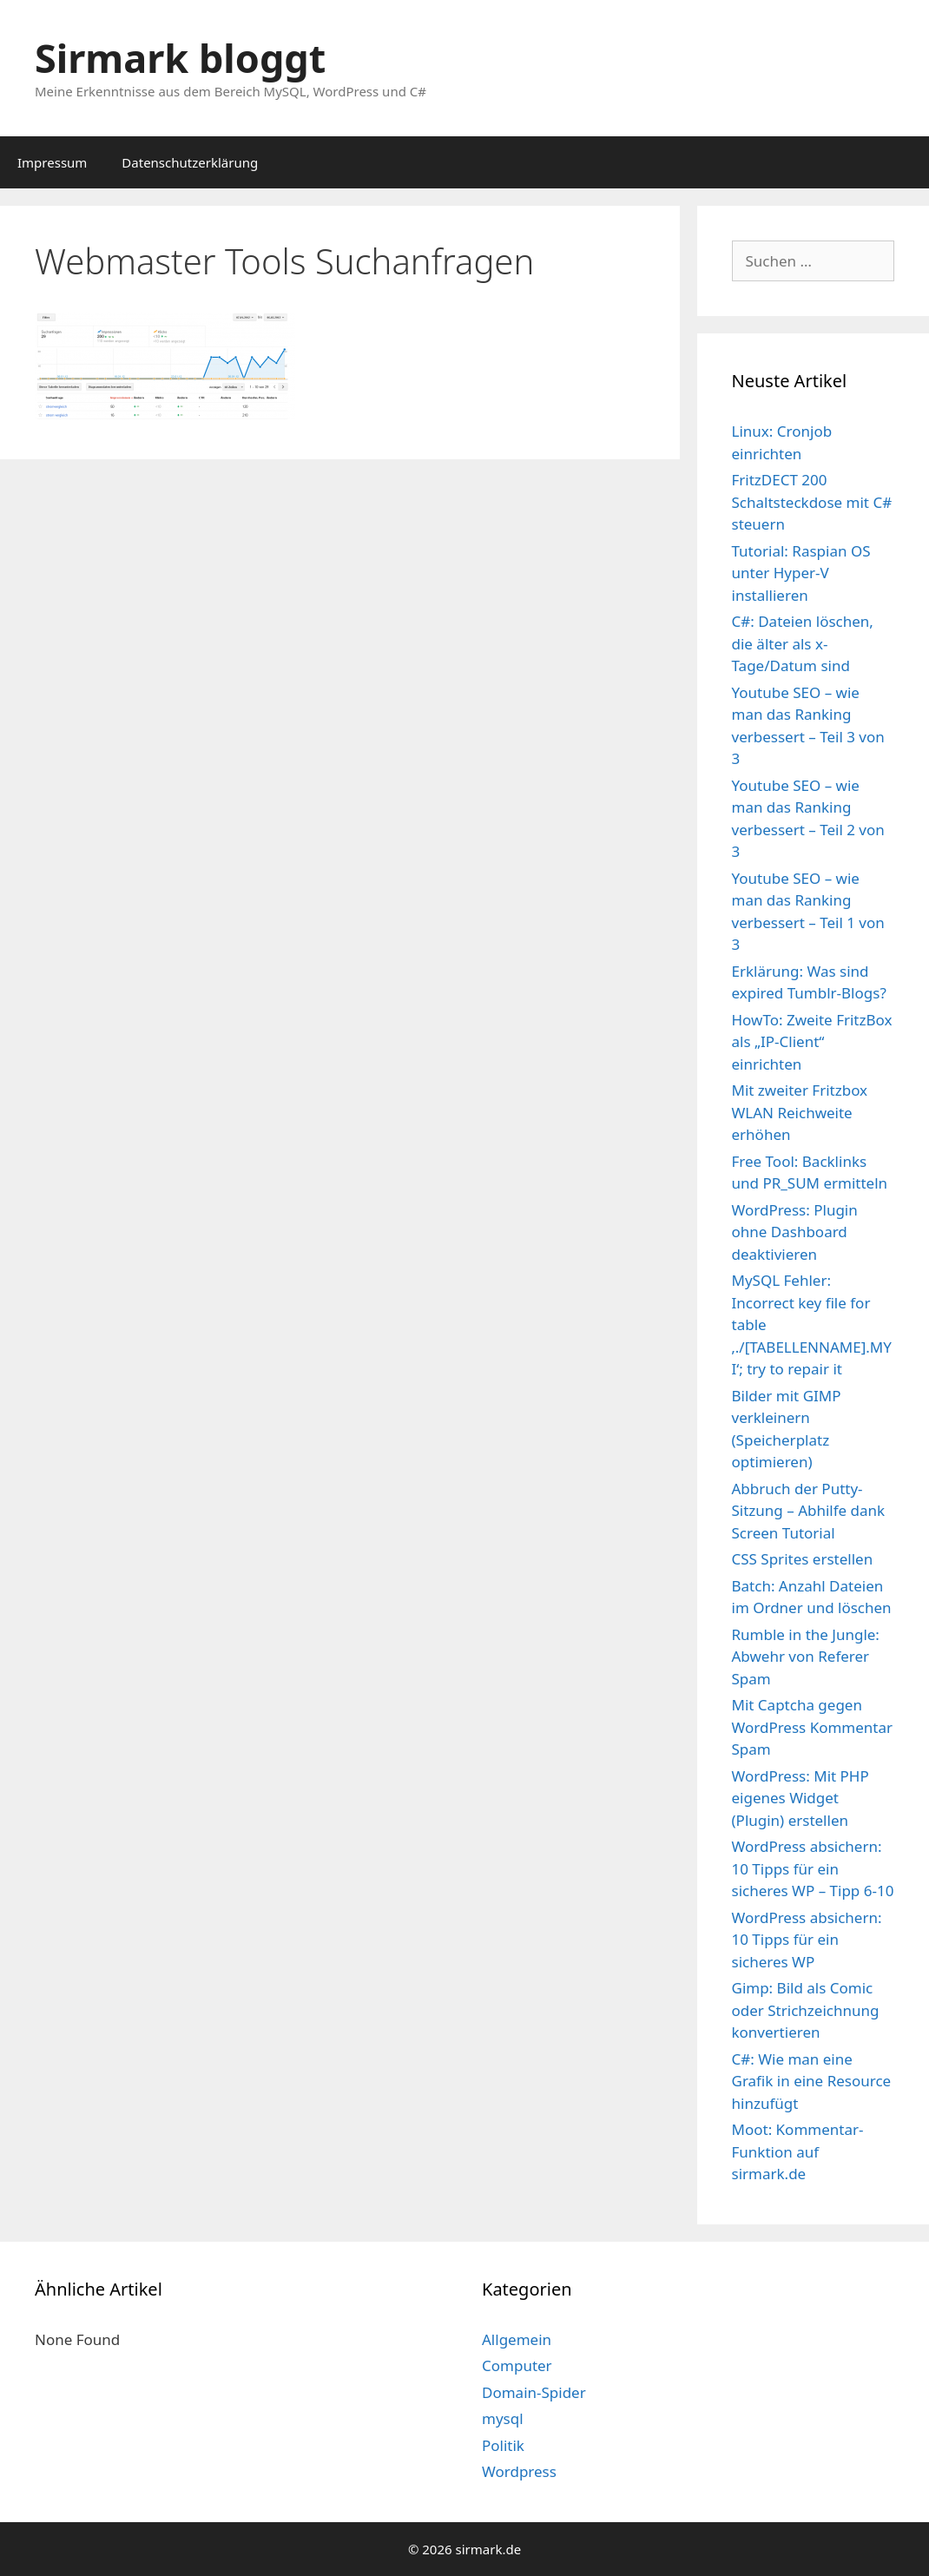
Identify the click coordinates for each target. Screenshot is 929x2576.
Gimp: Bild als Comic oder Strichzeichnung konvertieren (806, 2010)
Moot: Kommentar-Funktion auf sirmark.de (798, 2151)
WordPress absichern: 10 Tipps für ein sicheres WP (807, 1939)
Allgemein (516, 2339)
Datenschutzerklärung (190, 162)
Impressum (52, 162)
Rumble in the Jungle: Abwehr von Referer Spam (806, 1656)
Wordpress (519, 2471)
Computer (517, 2365)
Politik (503, 2445)
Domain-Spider (534, 2392)
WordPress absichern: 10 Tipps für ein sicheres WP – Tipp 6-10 (813, 1868)
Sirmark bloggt (180, 57)
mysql (503, 2418)
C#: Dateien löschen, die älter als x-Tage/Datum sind (802, 643)
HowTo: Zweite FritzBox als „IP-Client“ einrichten (812, 1042)
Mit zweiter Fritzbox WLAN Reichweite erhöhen (800, 1112)
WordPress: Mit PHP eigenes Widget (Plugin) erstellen (800, 1798)
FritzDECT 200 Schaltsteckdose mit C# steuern (812, 502)
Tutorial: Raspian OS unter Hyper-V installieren (801, 573)
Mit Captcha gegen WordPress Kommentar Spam (812, 1727)
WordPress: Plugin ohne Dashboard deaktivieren (795, 1232)
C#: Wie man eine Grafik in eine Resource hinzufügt (812, 2081)
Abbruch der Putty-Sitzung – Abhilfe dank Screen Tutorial (809, 1511)
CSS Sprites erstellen (802, 1559)
